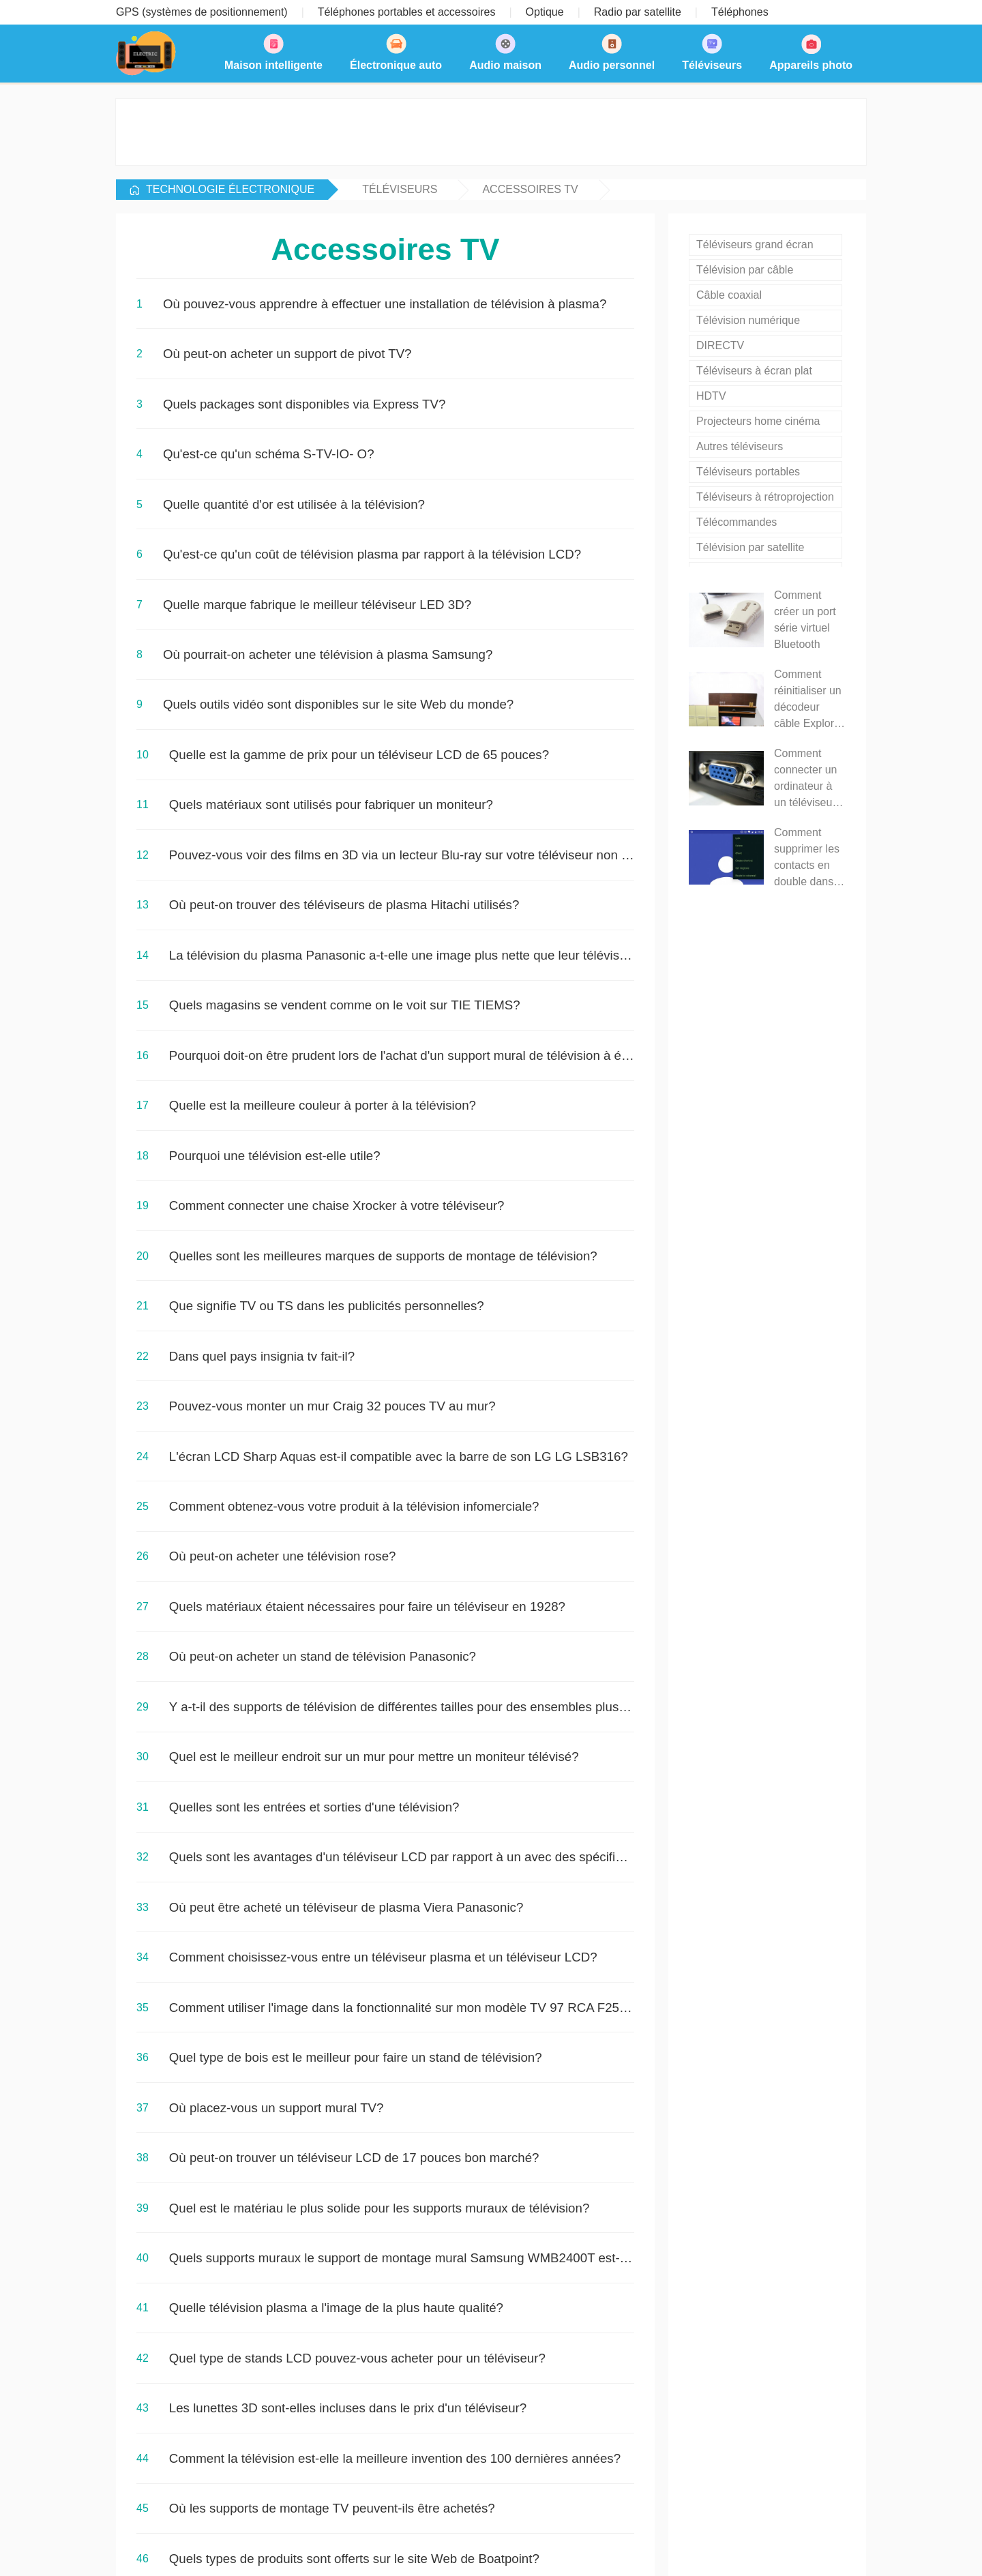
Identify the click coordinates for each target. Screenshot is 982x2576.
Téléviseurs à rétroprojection (765, 497)
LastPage (233, 2225)
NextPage (168, 2225)
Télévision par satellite (750, 547)
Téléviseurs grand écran (755, 244)
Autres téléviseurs (739, 446)
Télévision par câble (744, 270)
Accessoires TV (530, 189)
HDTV (711, 396)
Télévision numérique (748, 320)
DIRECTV (720, 345)
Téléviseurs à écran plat (754, 370)
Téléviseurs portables (748, 471)
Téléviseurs (399, 189)
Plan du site (626, 2548)
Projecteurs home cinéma (758, 421)
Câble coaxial (729, 295)
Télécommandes (736, 522)
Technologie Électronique (230, 189)
